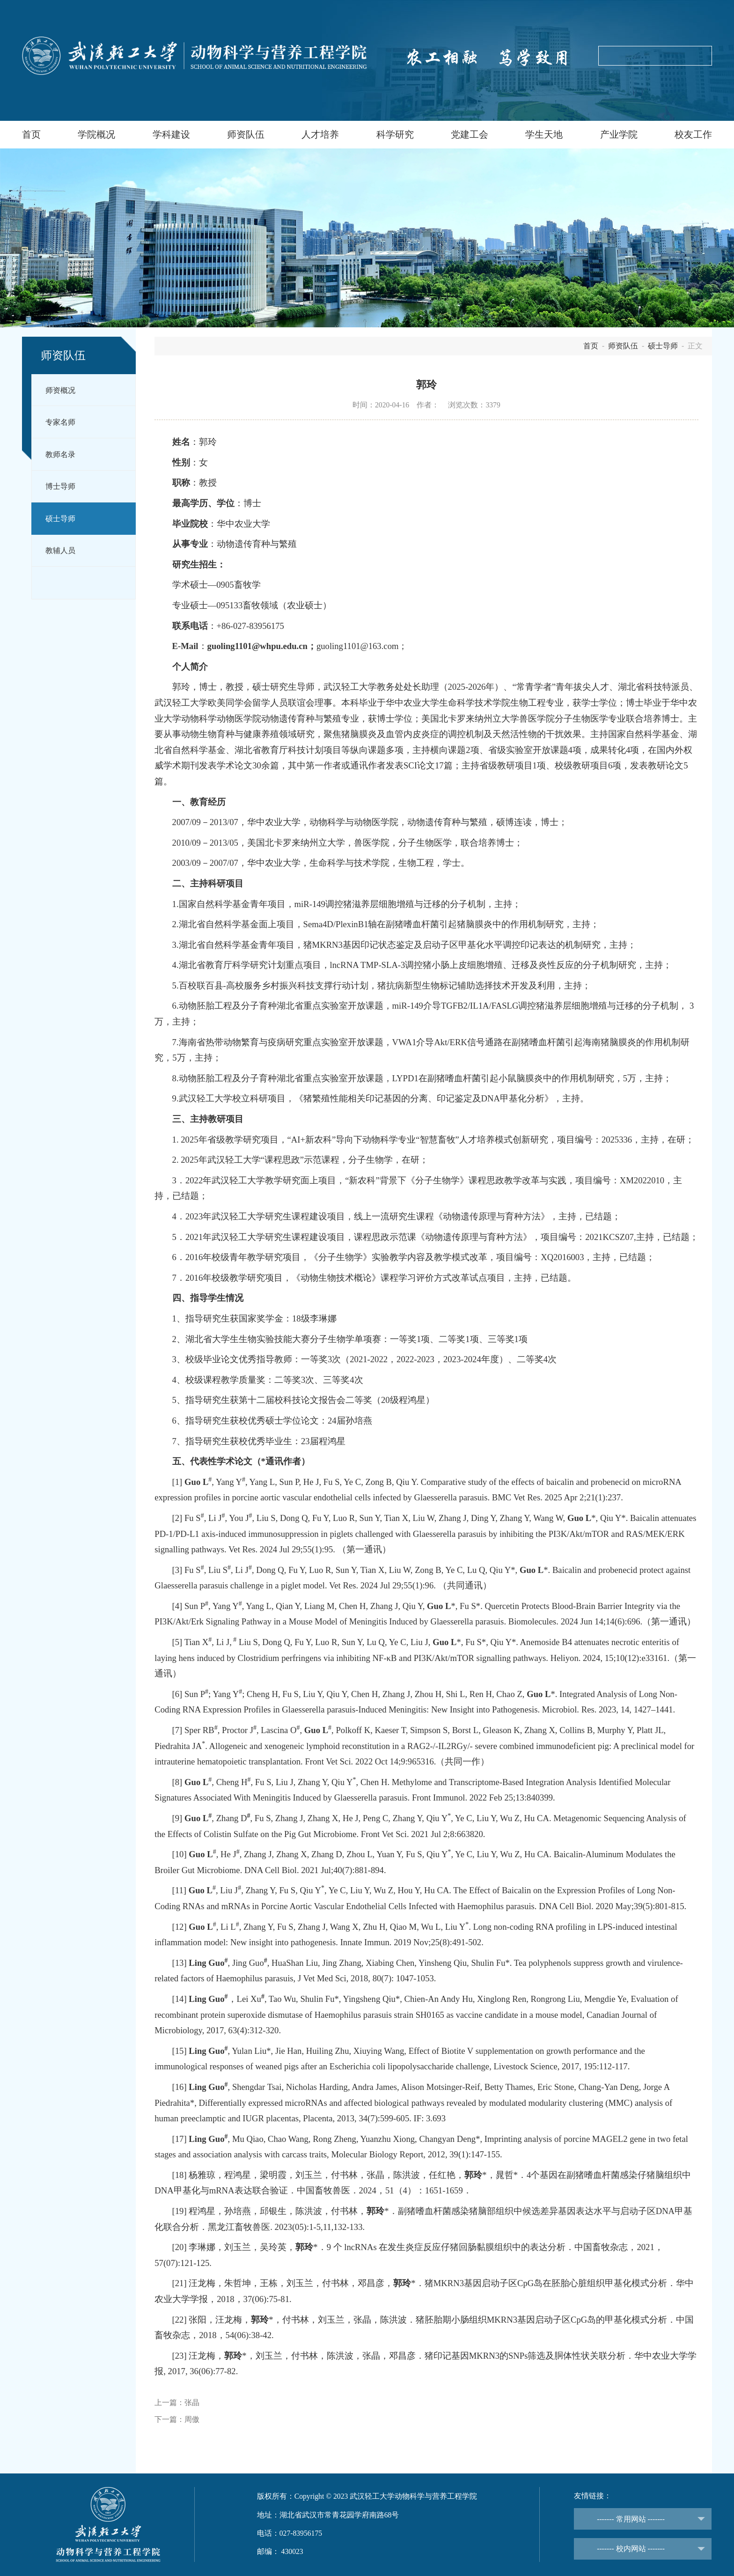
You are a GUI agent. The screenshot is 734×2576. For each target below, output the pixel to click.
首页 (31, 135)
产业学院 (619, 135)
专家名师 (60, 422)
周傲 (191, 2419)
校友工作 (693, 135)
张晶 (191, 2402)
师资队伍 (245, 135)
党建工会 (469, 135)
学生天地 (544, 135)
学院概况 (96, 135)
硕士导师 (60, 519)
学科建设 (171, 135)
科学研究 (395, 135)
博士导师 (60, 486)
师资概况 (60, 390)
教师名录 (60, 454)
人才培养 (320, 135)
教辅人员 (60, 550)
